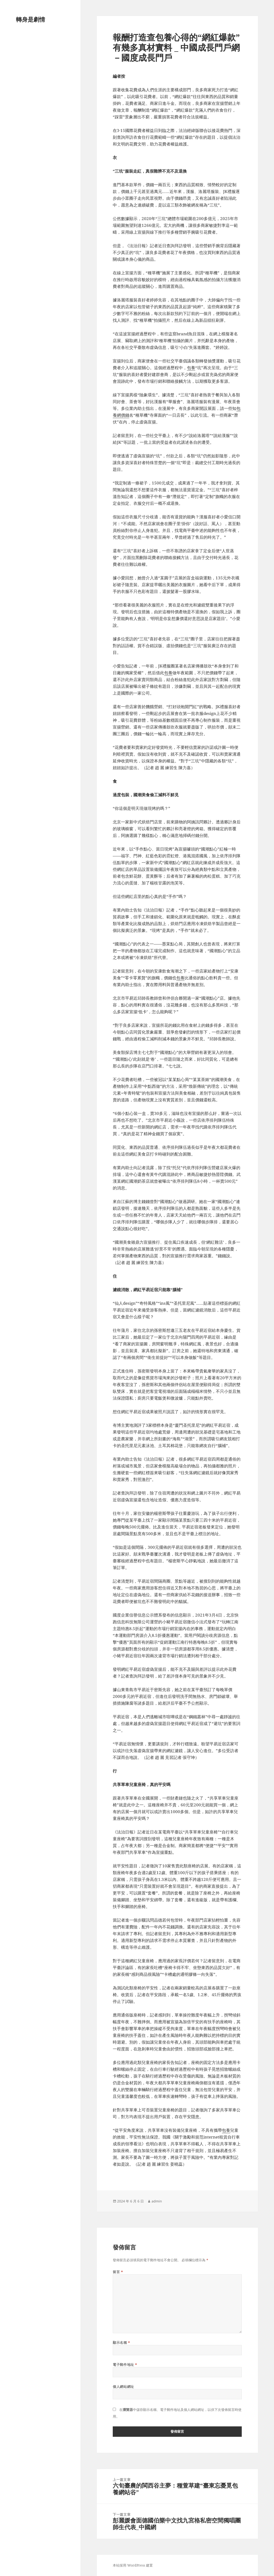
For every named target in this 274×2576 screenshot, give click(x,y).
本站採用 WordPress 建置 (133, 2565)
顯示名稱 (121, 2342)
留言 (118, 2271)
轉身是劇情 (30, 19)
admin (157, 2201)
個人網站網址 (123, 2386)
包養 (191, 367)
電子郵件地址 (125, 2364)
